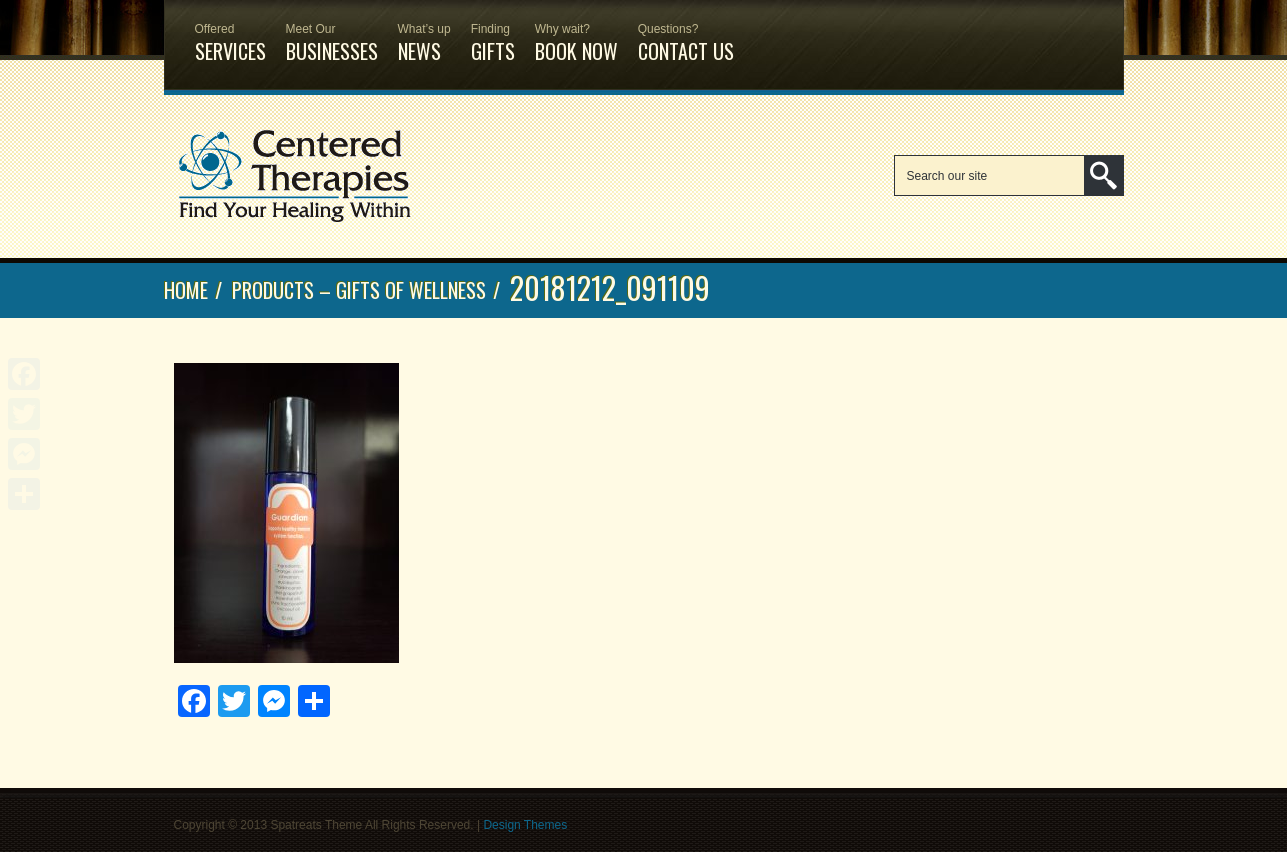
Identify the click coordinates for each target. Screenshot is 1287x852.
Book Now (576, 33)
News (424, 33)
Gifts (493, 33)
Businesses (332, 33)
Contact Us (686, 33)
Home (186, 290)
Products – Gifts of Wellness (359, 290)
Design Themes (525, 825)
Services (230, 33)
